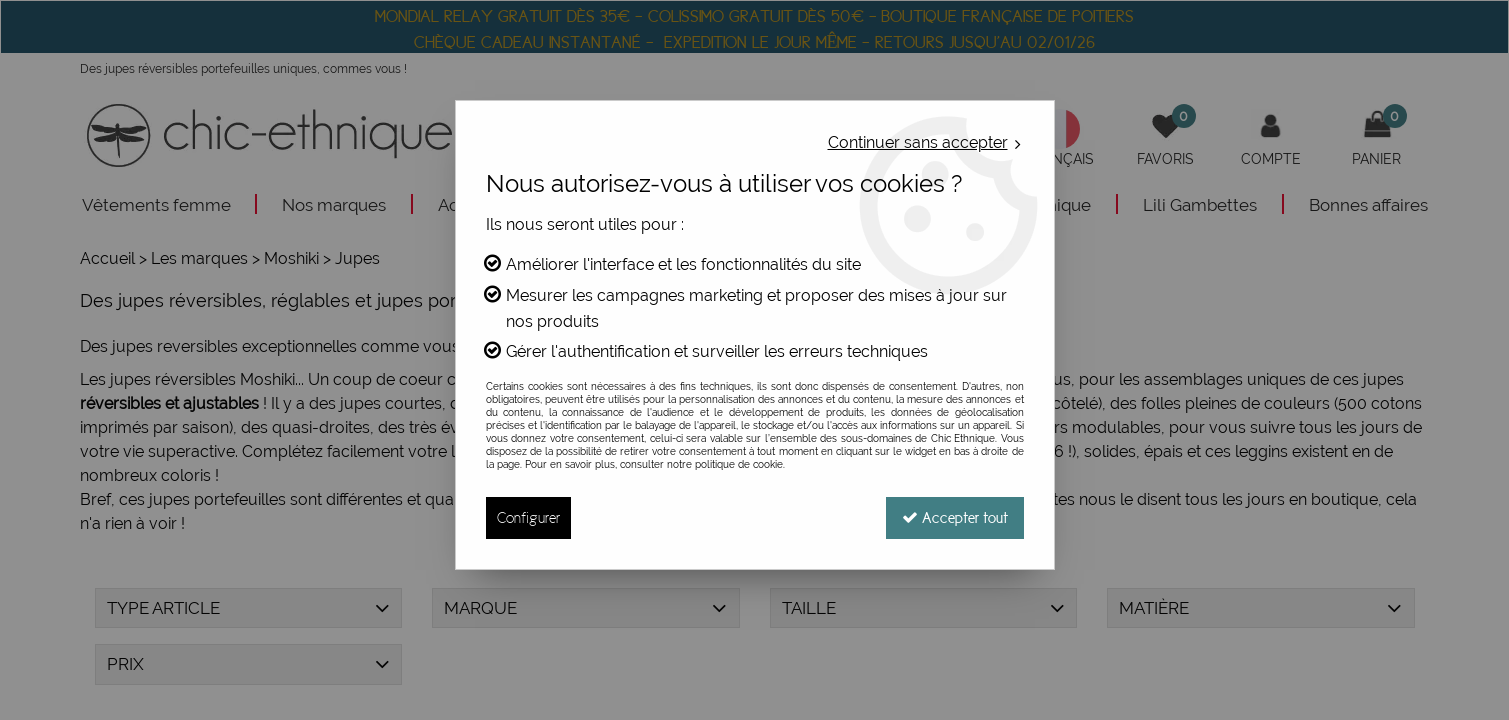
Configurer (528, 517)
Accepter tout (955, 517)
